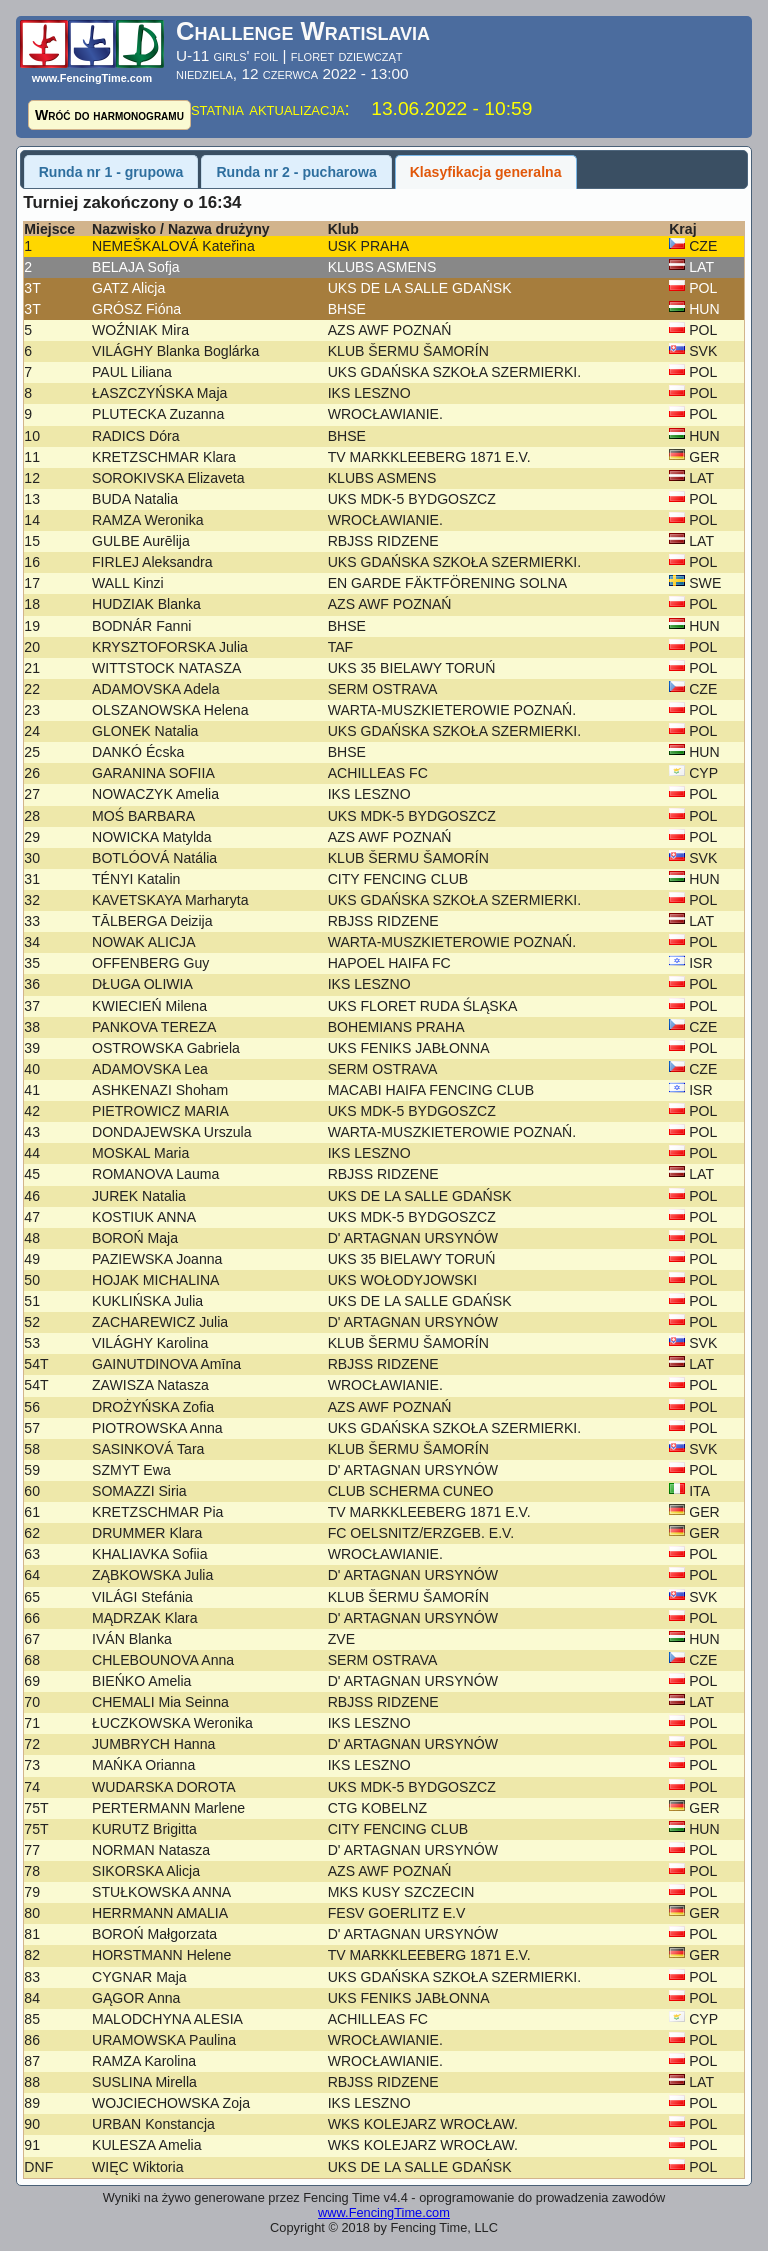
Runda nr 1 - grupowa (111, 172)
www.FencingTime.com (384, 2212)
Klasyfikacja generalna (486, 172)
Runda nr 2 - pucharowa (296, 172)
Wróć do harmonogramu (109, 115)
